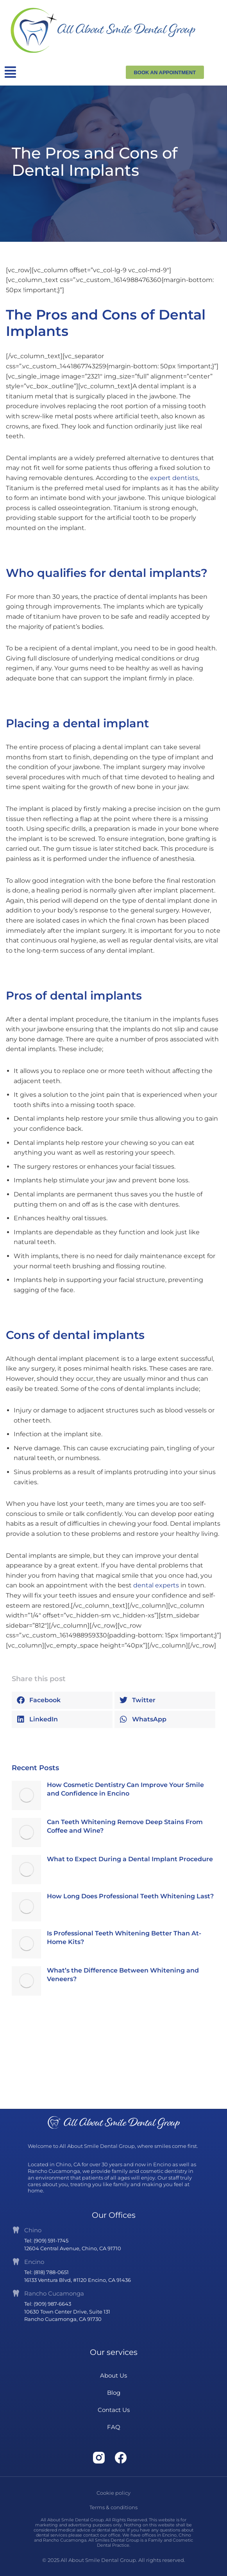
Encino (34, 2261)
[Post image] (26, 1795)
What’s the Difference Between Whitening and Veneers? (123, 1975)
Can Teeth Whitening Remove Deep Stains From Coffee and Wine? (125, 1826)
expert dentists (174, 478)
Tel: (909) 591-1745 (46, 2240)
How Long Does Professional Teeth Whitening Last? (130, 1896)
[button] (62, 1700)
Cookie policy (113, 2493)
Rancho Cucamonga (54, 2293)
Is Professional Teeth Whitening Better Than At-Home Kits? (124, 1938)
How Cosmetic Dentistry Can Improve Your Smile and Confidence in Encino (125, 1789)
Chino (32, 2230)
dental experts (156, 1585)
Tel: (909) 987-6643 (47, 2304)
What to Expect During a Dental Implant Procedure (130, 1859)
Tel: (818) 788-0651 (46, 2272)
